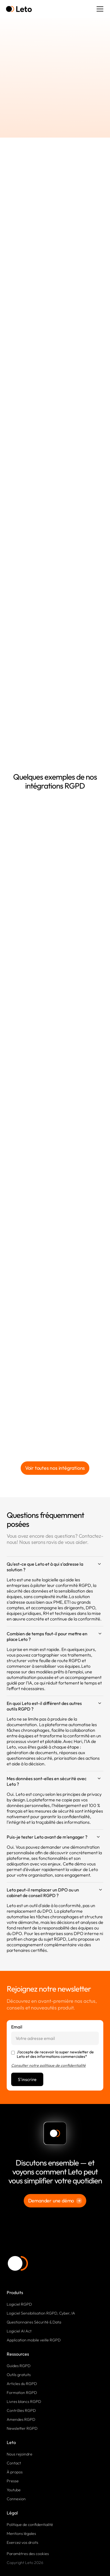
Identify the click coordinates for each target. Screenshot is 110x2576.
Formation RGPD (22, 2392)
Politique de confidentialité (30, 2524)
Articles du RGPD (22, 2383)
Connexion (16, 2498)
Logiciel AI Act (19, 2331)
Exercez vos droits (22, 2542)
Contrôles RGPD (21, 2410)
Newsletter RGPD (22, 2428)
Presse (13, 2480)
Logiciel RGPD (19, 2304)
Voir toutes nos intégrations (55, 1468)
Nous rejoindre (19, 2454)
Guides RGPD (18, 2365)
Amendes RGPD (21, 2419)
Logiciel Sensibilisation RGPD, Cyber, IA (41, 2313)
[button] (98, 9)
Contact (14, 2463)
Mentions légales (21, 2533)
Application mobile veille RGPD (34, 2340)
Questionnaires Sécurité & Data (34, 2322)
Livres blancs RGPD (24, 2401)
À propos (15, 2471)
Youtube (14, 2489)
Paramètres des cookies (28, 2553)
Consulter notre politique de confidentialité (48, 2065)
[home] (19, 9)
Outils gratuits (19, 2374)
